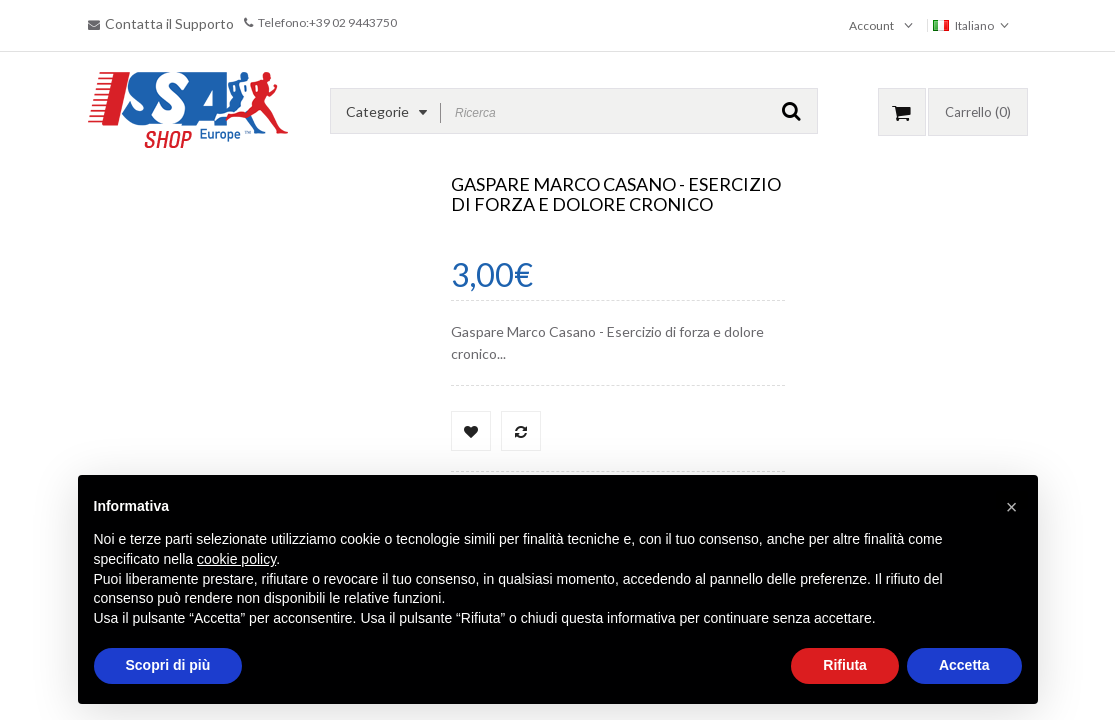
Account (871, 25)
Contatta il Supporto (169, 23)
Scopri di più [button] (168, 665)
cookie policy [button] (236, 559)
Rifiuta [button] (845, 665)
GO (791, 111)
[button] (1012, 507)
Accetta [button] (964, 665)
